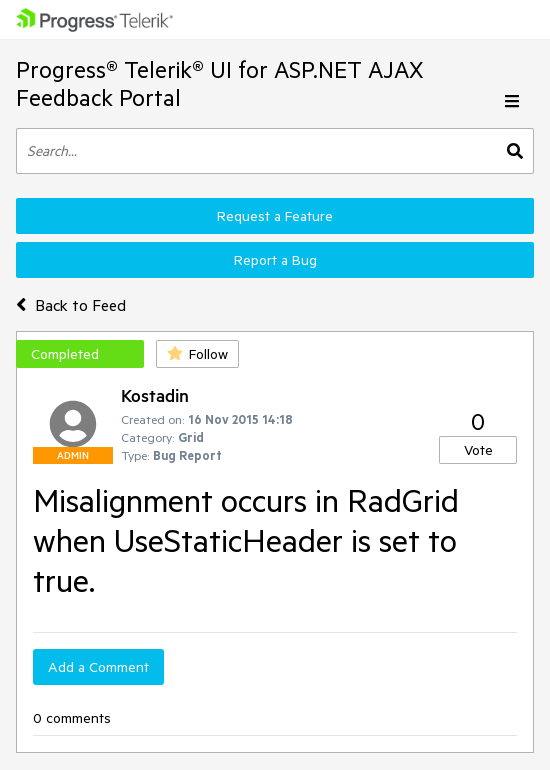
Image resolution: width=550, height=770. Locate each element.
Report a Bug (275, 260)
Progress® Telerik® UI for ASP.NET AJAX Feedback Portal (219, 83)
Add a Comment (98, 667)
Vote (478, 450)
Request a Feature (275, 216)
